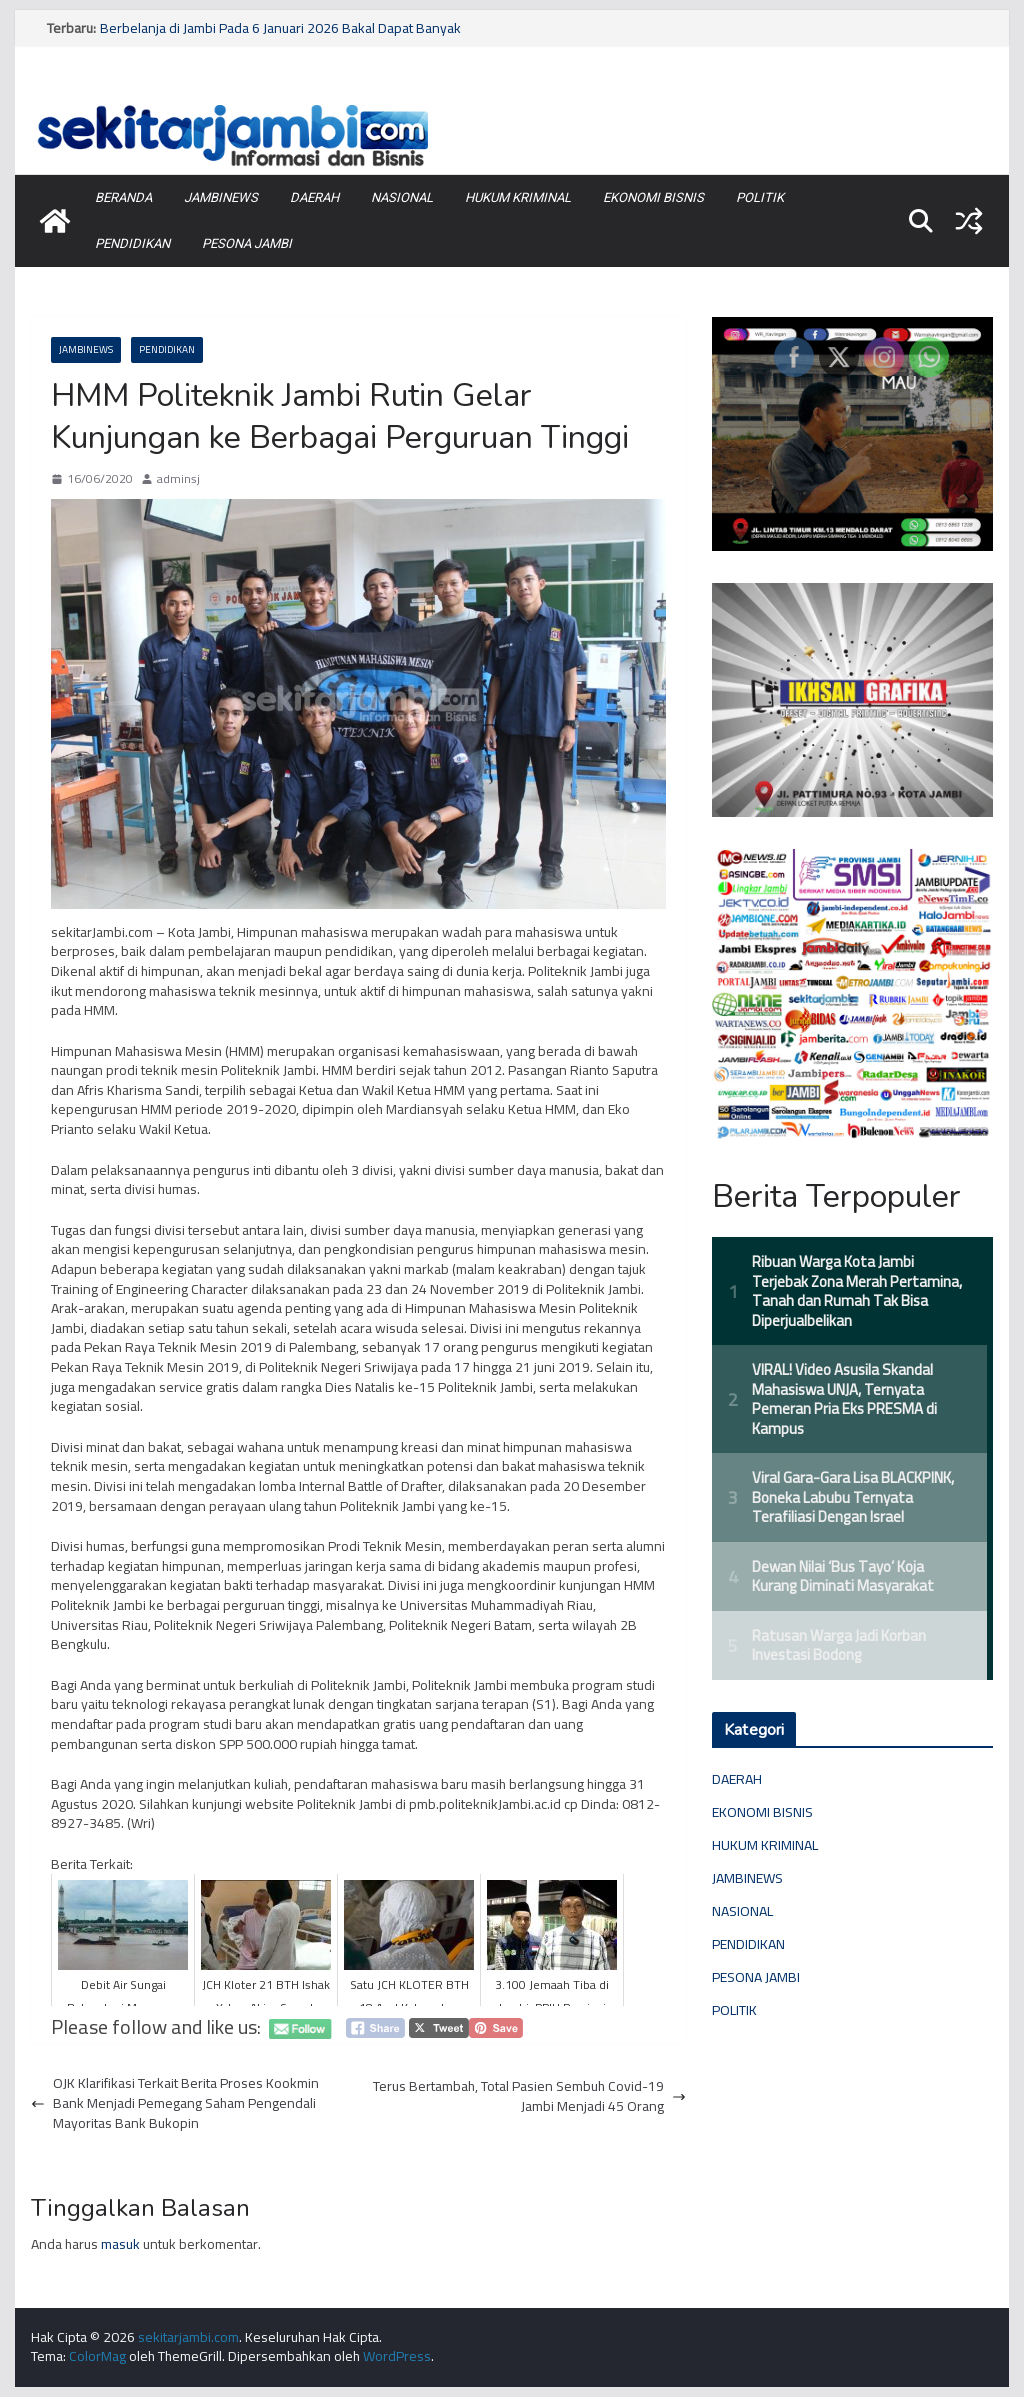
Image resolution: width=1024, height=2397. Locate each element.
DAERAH (314, 197)
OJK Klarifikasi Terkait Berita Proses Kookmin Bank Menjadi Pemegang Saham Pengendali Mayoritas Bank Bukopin (175, 2103)
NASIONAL (402, 197)
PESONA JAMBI (247, 243)
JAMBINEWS (221, 197)
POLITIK (760, 197)
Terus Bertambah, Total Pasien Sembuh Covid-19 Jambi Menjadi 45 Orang (529, 2096)
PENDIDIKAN (132, 243)
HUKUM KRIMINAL (518, 197)
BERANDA (123, 197)
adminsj (178, 479)
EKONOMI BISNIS (653, 197)
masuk (120, 2244)
